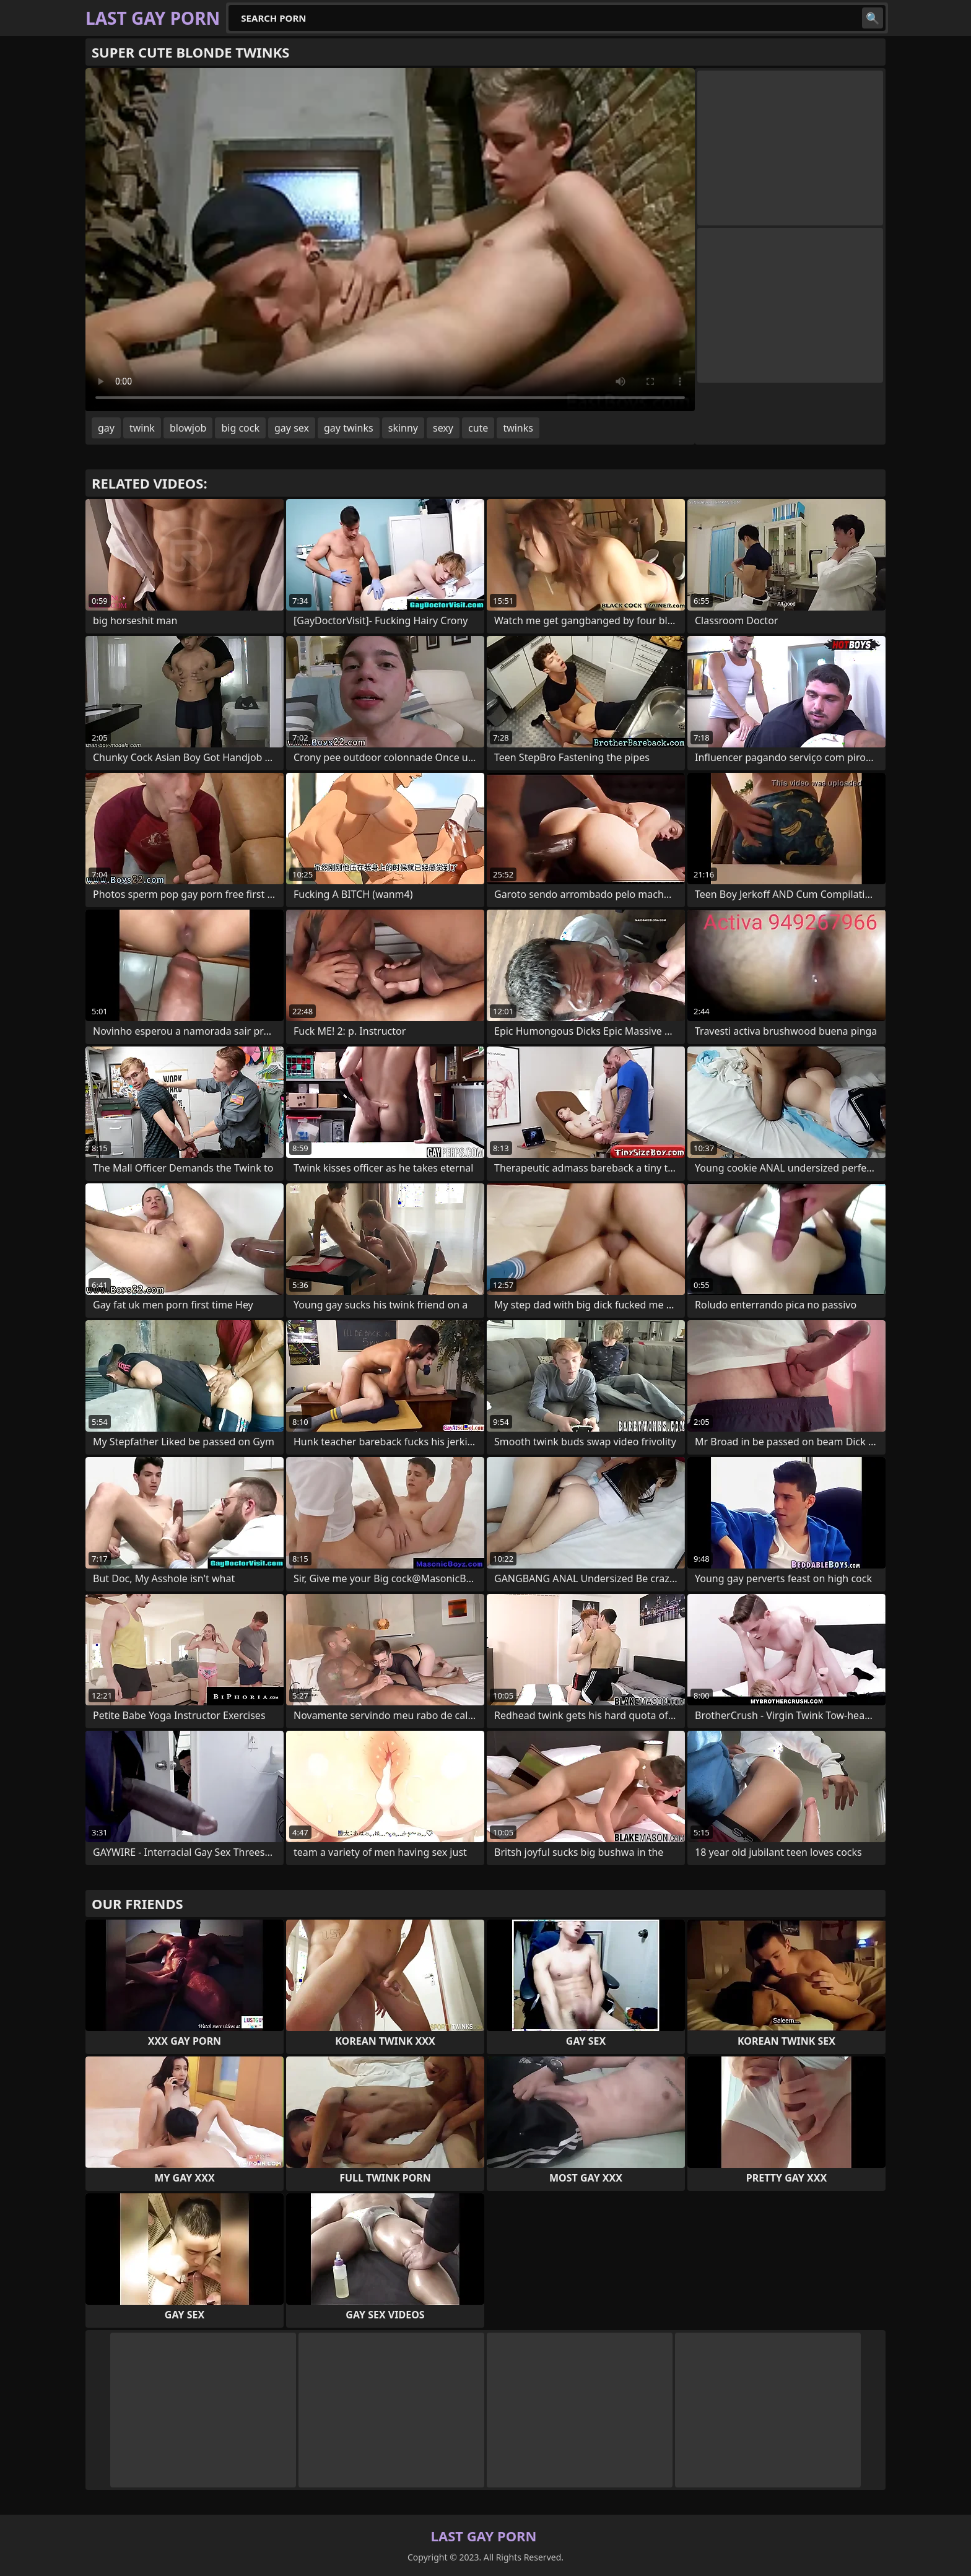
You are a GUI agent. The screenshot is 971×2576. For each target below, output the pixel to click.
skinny (403, 428)
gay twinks (348, 428)
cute (478, 428)
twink (142, 428)
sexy (443, 428)
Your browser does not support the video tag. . (390, 239)
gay (106, 428)
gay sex (291, 428)
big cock (240, 428)
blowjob (188, 428)
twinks (518, 428)
